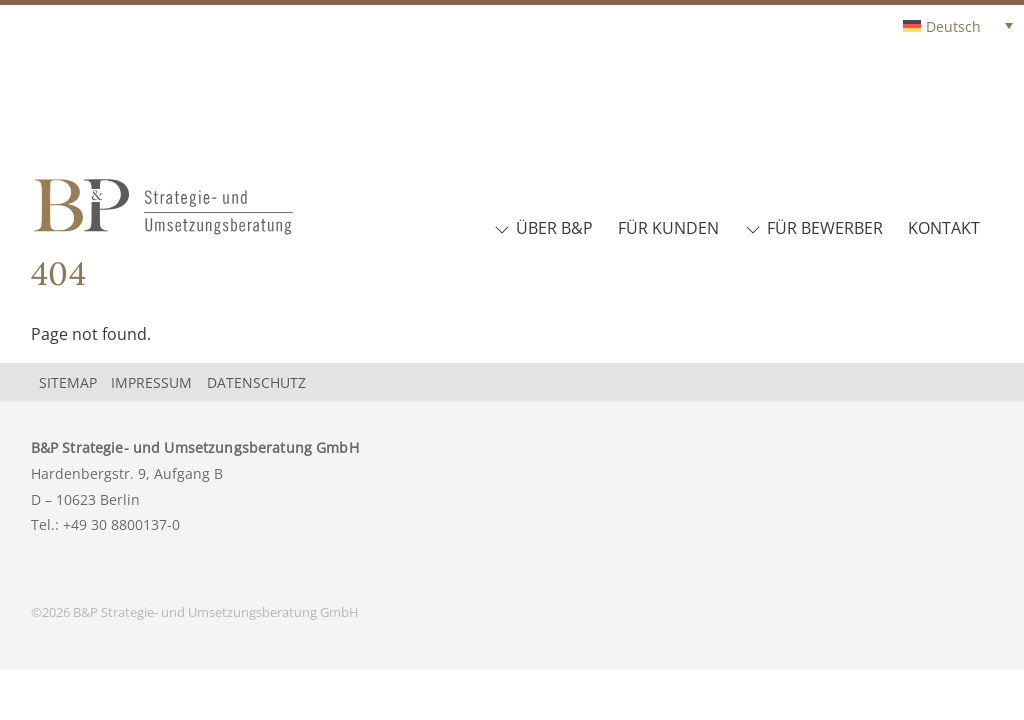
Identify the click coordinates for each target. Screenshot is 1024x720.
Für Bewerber (814, 228)
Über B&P (543, 228)
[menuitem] (958, 25)
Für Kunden (668, 228)
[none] (918, 25)
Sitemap (68, 382)
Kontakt (944, 228)
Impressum (151, 382)
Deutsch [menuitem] (953, 26)
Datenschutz (256, 382)
